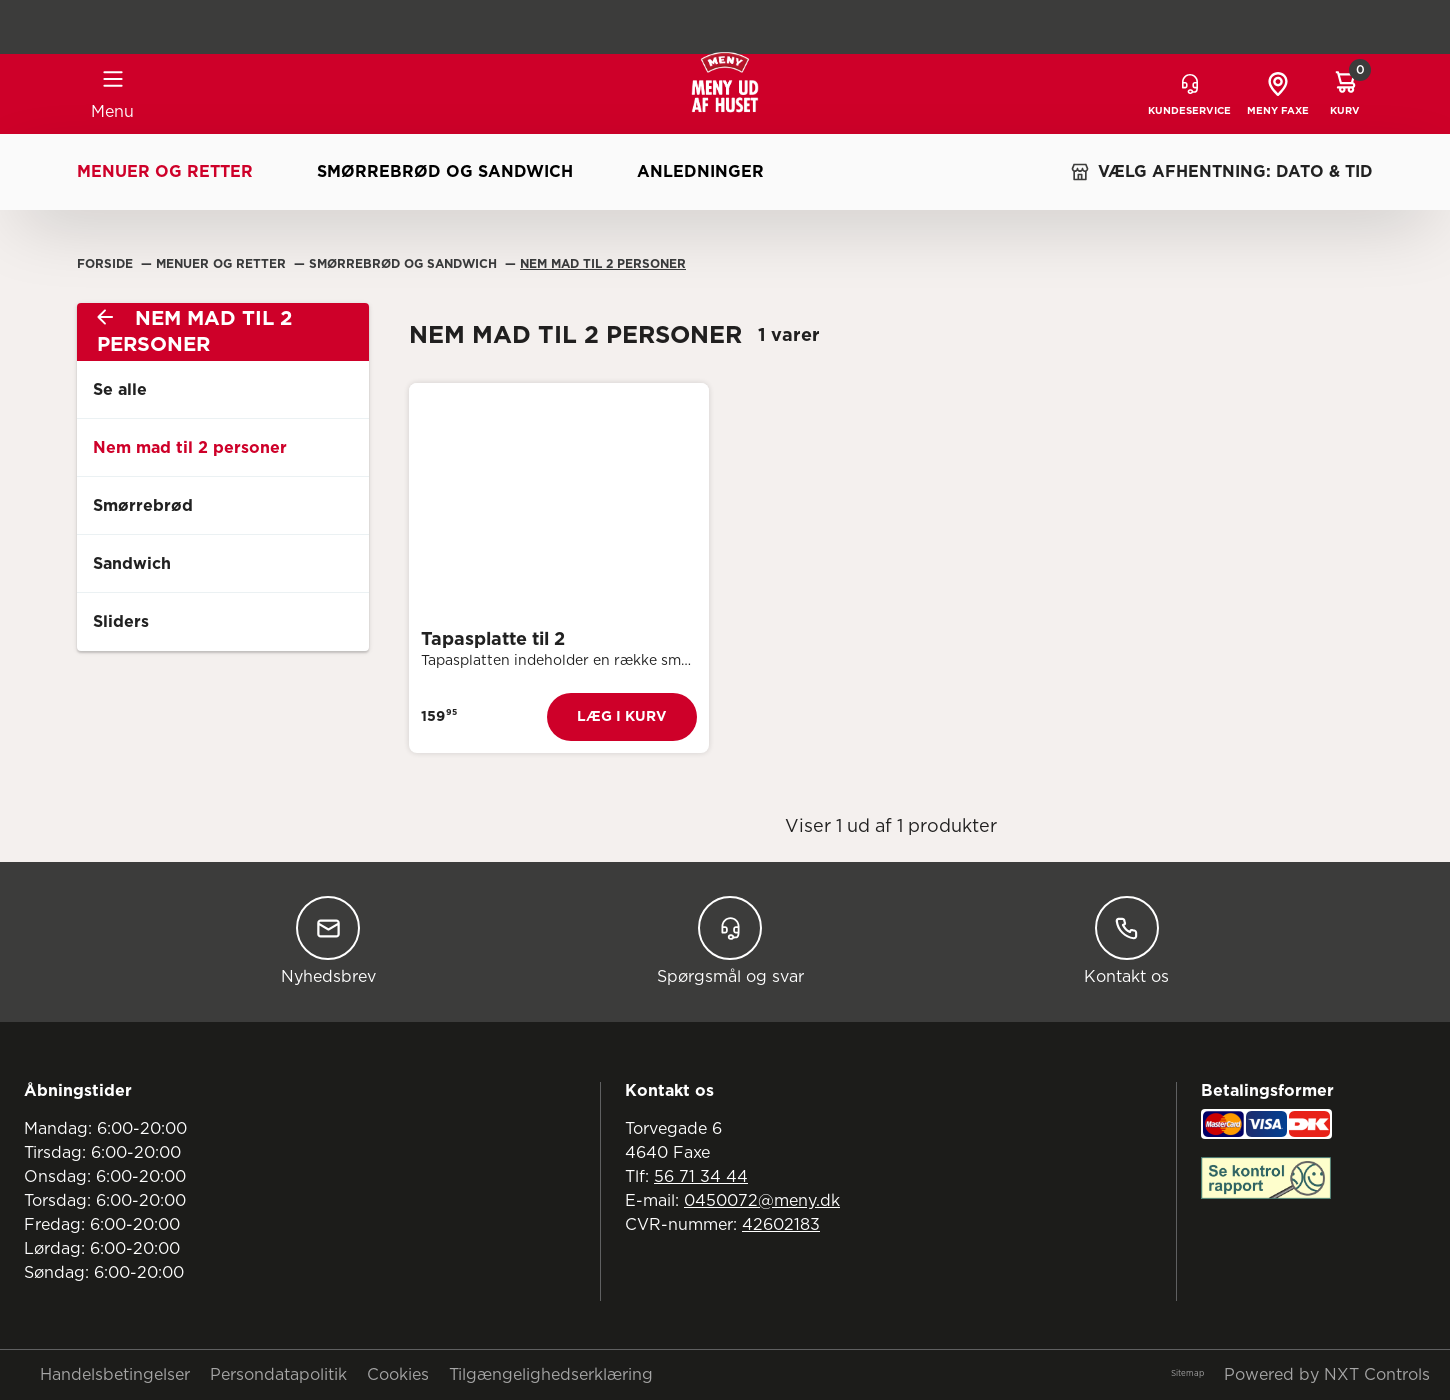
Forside (107, 264)
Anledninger (700, 172)
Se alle (120, 390)
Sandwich (132, 564)
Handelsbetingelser (115, 1375)
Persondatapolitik (278, 1375)
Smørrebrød (143, 506)
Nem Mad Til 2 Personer (603, 264)
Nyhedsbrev (328, 940)
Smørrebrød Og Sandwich (405, 264)
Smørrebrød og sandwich (445, 172)
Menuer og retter (165, 172)
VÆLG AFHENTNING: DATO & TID (1221, 172)
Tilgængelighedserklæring (551, 1375)
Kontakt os (1126, 940)
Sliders (121, 622)
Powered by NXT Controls (1327, 1375)
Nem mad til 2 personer (190, 448)
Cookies (398, 1375)
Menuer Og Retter (223, 264)
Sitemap (1187, 1374)
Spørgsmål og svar (730, 940)
